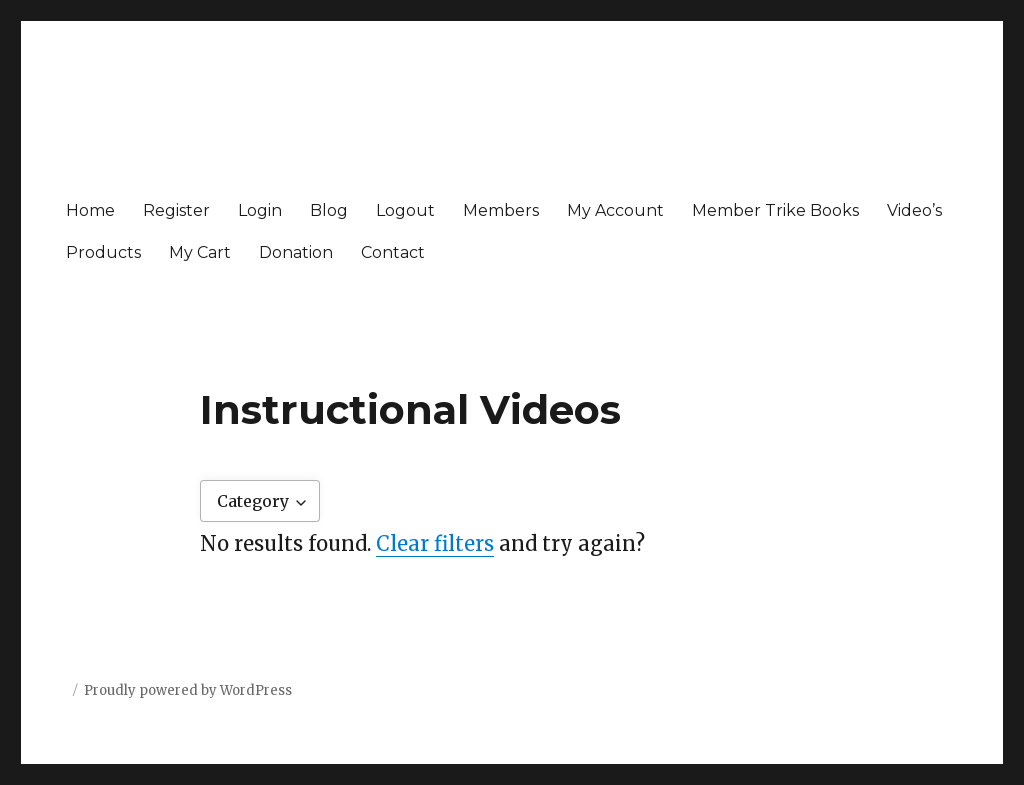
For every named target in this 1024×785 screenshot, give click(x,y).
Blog (329, 210)
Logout (405, 210)
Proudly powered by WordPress (188, 690)
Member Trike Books (775, 210)
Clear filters (435, 543)
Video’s (914, 210)
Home (90, 210)
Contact (393, 252)
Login (260, 210)
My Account (615, 210)
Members (501, 210)
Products (103, 252)
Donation (296, 252)
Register (176, 210)
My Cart (200, 252)
